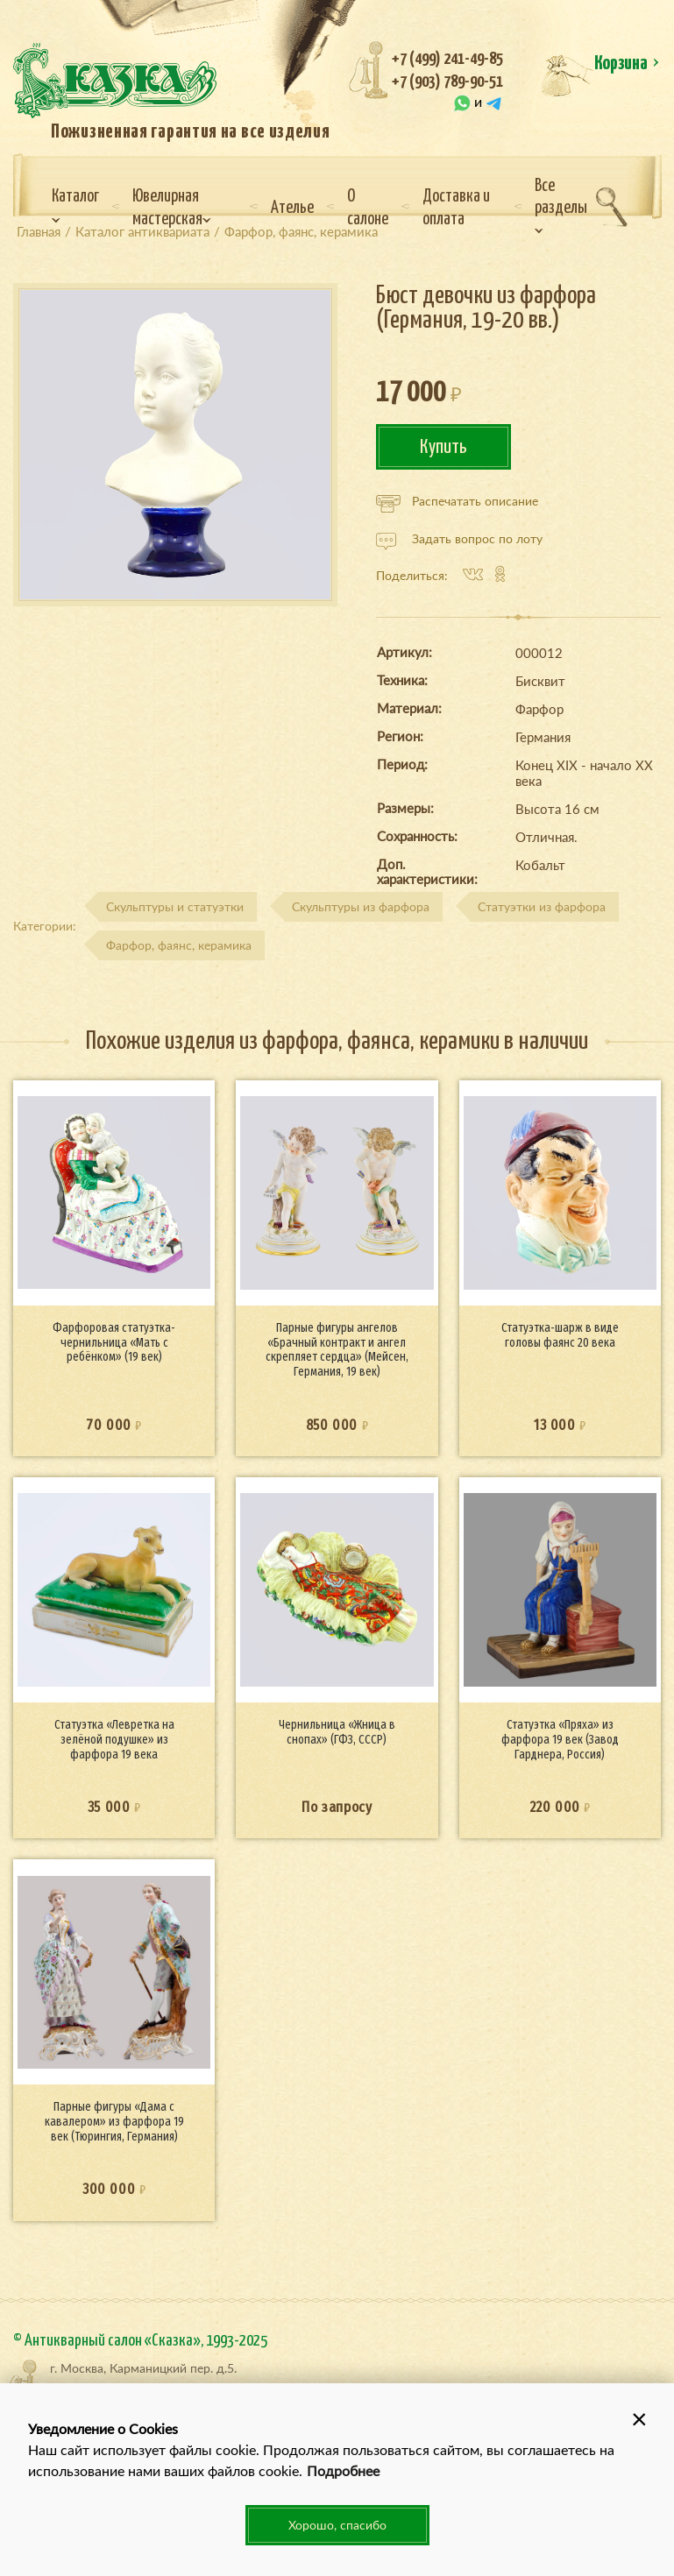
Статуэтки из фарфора (542, 906)
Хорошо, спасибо (337, 2524)
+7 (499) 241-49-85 (447, 59)
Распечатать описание (457, 501)
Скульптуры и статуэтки (175, 906)
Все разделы (561, 206)
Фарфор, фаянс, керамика (179, 945)
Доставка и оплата (456, 207)
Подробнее (343, 2470)
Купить (443, 447)
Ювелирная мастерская (171, 207)
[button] (639, 2418)
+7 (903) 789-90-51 (447, 82)
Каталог (75, 205)
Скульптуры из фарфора (360, 906)
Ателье (292, 208)
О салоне (367, 207)
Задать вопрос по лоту (459, 539)
